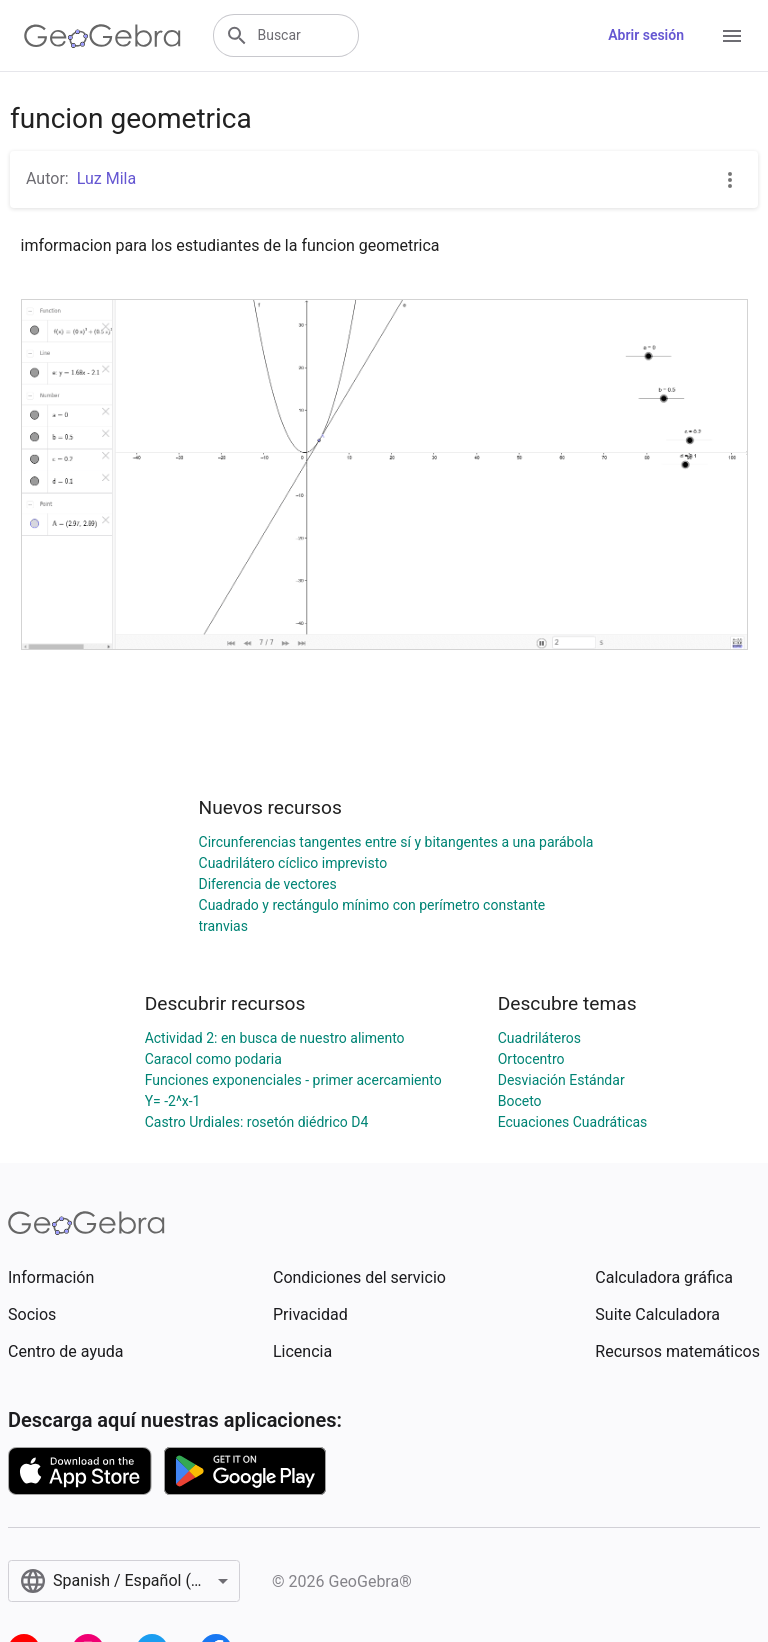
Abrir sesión (646, 35)
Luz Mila (106, 178)
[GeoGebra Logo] (102, 36)
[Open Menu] (732, 36)
